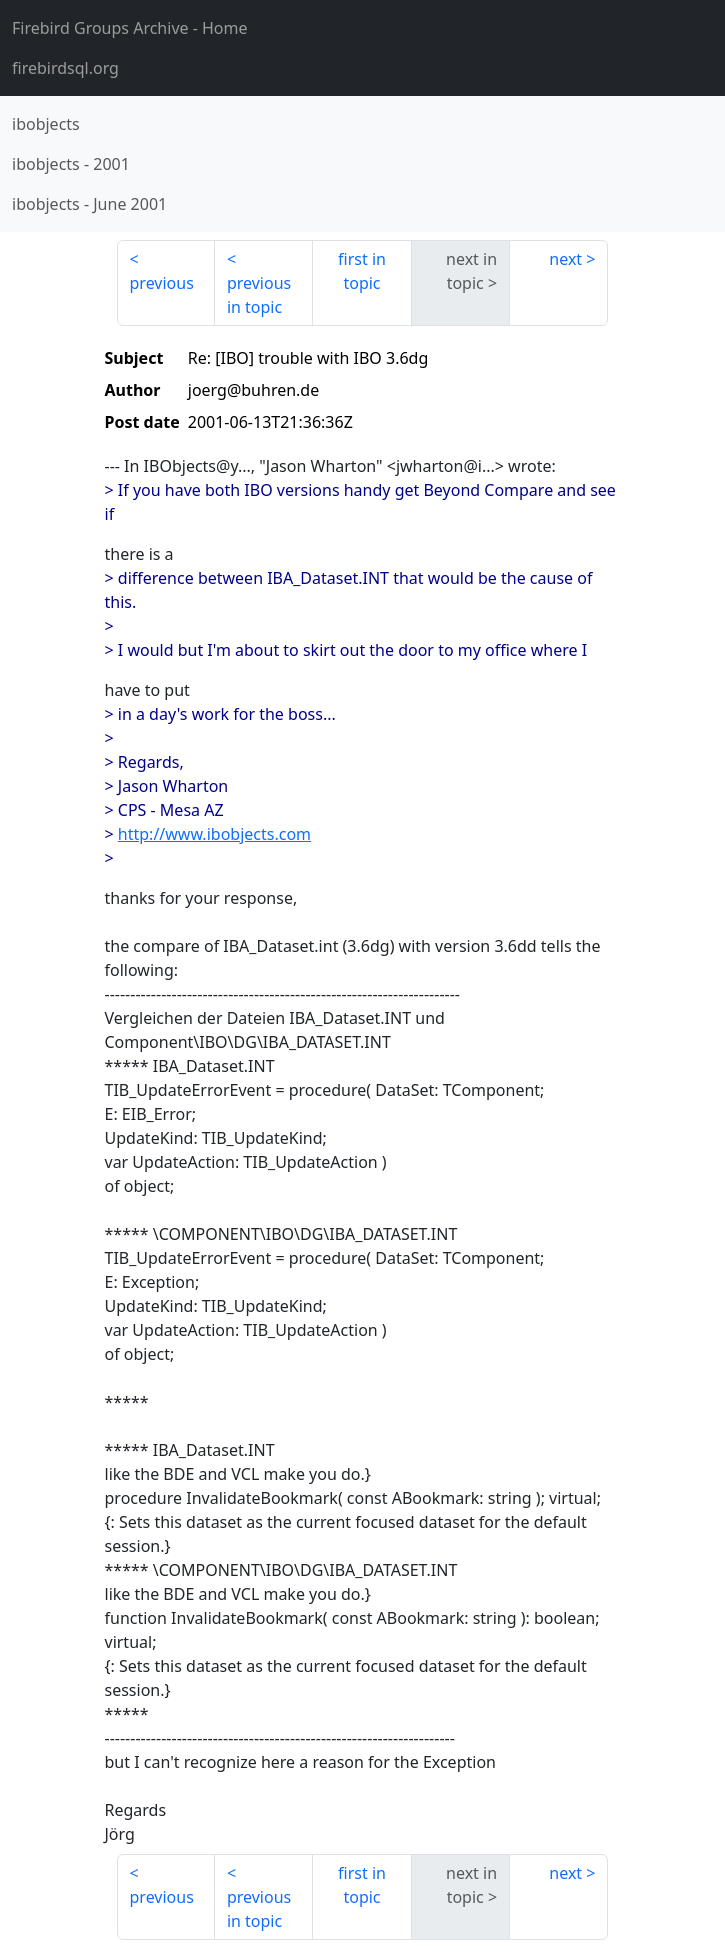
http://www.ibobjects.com (214, 834)
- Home (130, 28)
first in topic (362, 271)
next (565, 259)
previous (162, 283)
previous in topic (259, 295)
